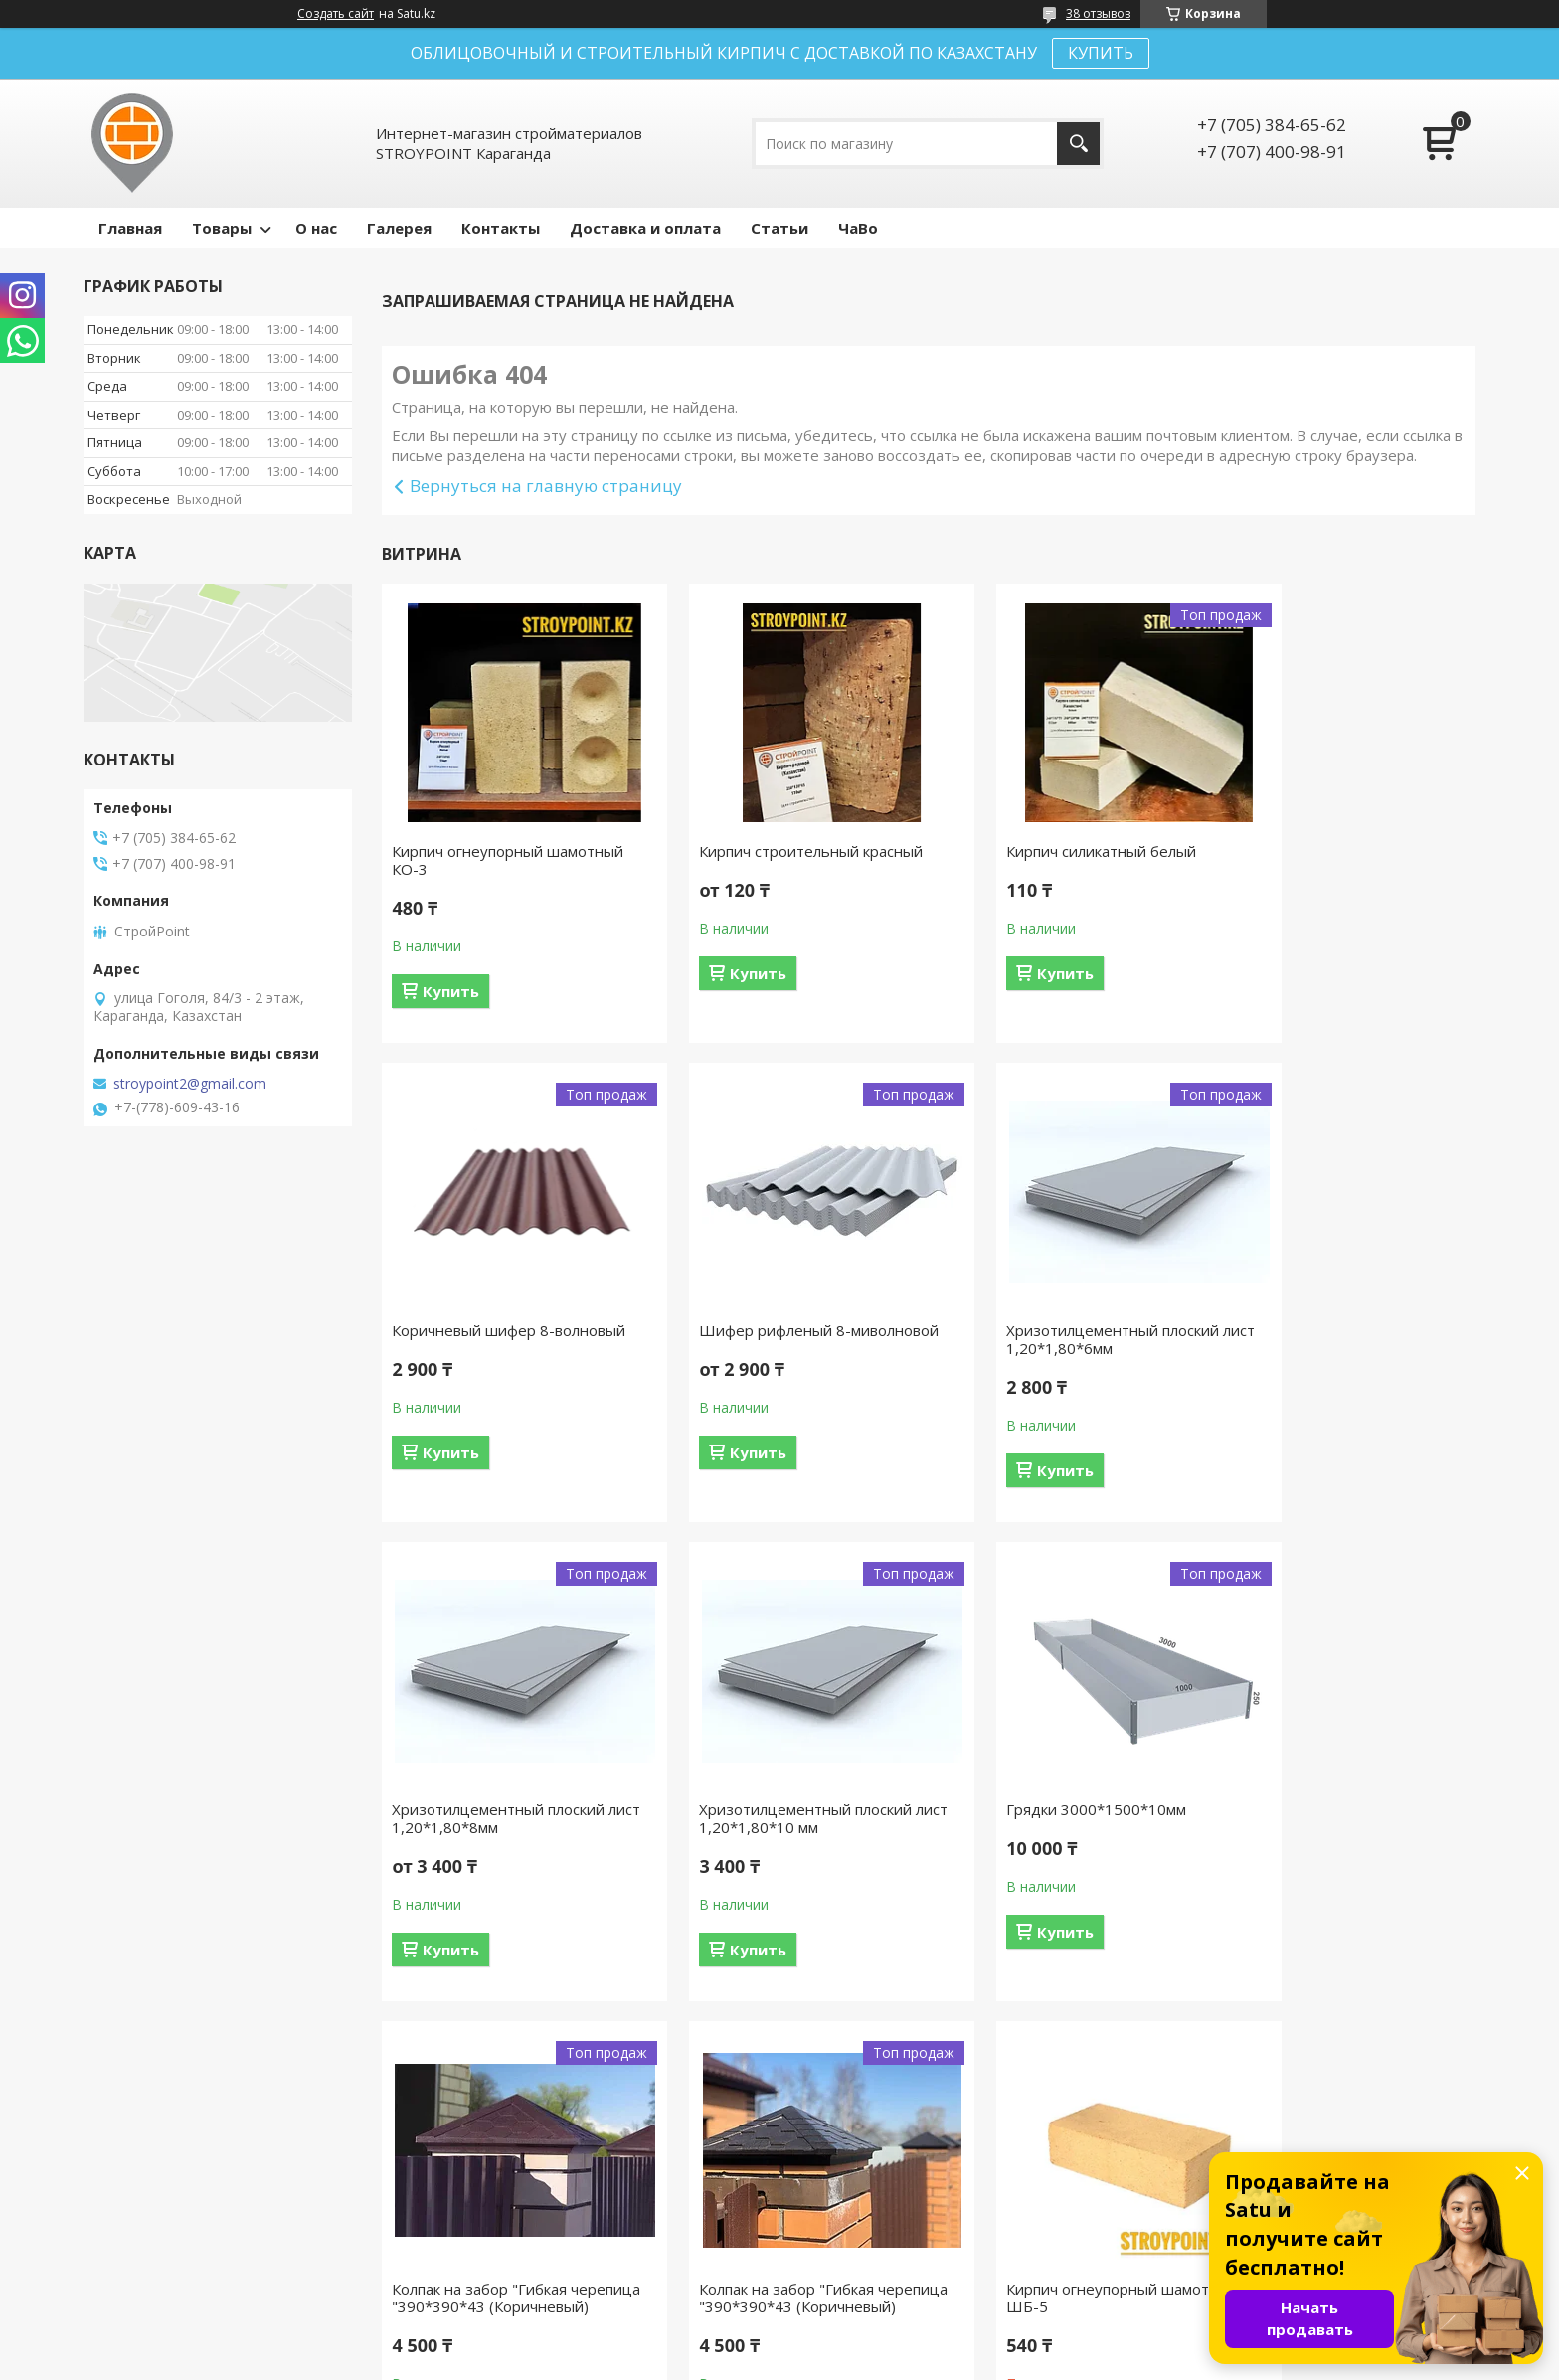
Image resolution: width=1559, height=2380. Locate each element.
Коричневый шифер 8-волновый (1346, 851)
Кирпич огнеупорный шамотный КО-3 (507, 860)
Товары (222, 228)
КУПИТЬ (1100, 53)
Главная (130, 228)
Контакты (500, 228)
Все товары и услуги (921, 2081)
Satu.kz (869, 2342)
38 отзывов (1098, 13)
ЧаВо (858, 228)
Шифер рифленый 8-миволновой (468, 1339)
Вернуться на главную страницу (546, 485)
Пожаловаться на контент (819, 2360)
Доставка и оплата (645, 228)
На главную (132, 2236)
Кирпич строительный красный (783, 851)
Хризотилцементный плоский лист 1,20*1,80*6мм (777, 1339)
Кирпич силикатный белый (1044, 851)
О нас (316, 228)
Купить (451, 991)
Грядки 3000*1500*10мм (482, 1809)
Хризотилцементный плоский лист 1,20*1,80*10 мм (1335, 1339)
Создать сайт (335, 14)
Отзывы (831, 2236)
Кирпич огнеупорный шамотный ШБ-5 (1345, 1818)
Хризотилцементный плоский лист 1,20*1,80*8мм (1056, 1339)
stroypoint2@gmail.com (189, 1084)
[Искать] (1078, 143)
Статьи (779, 228)
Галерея (399, 228)
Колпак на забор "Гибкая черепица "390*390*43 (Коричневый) (758, 1827)
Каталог (832, 2265)
